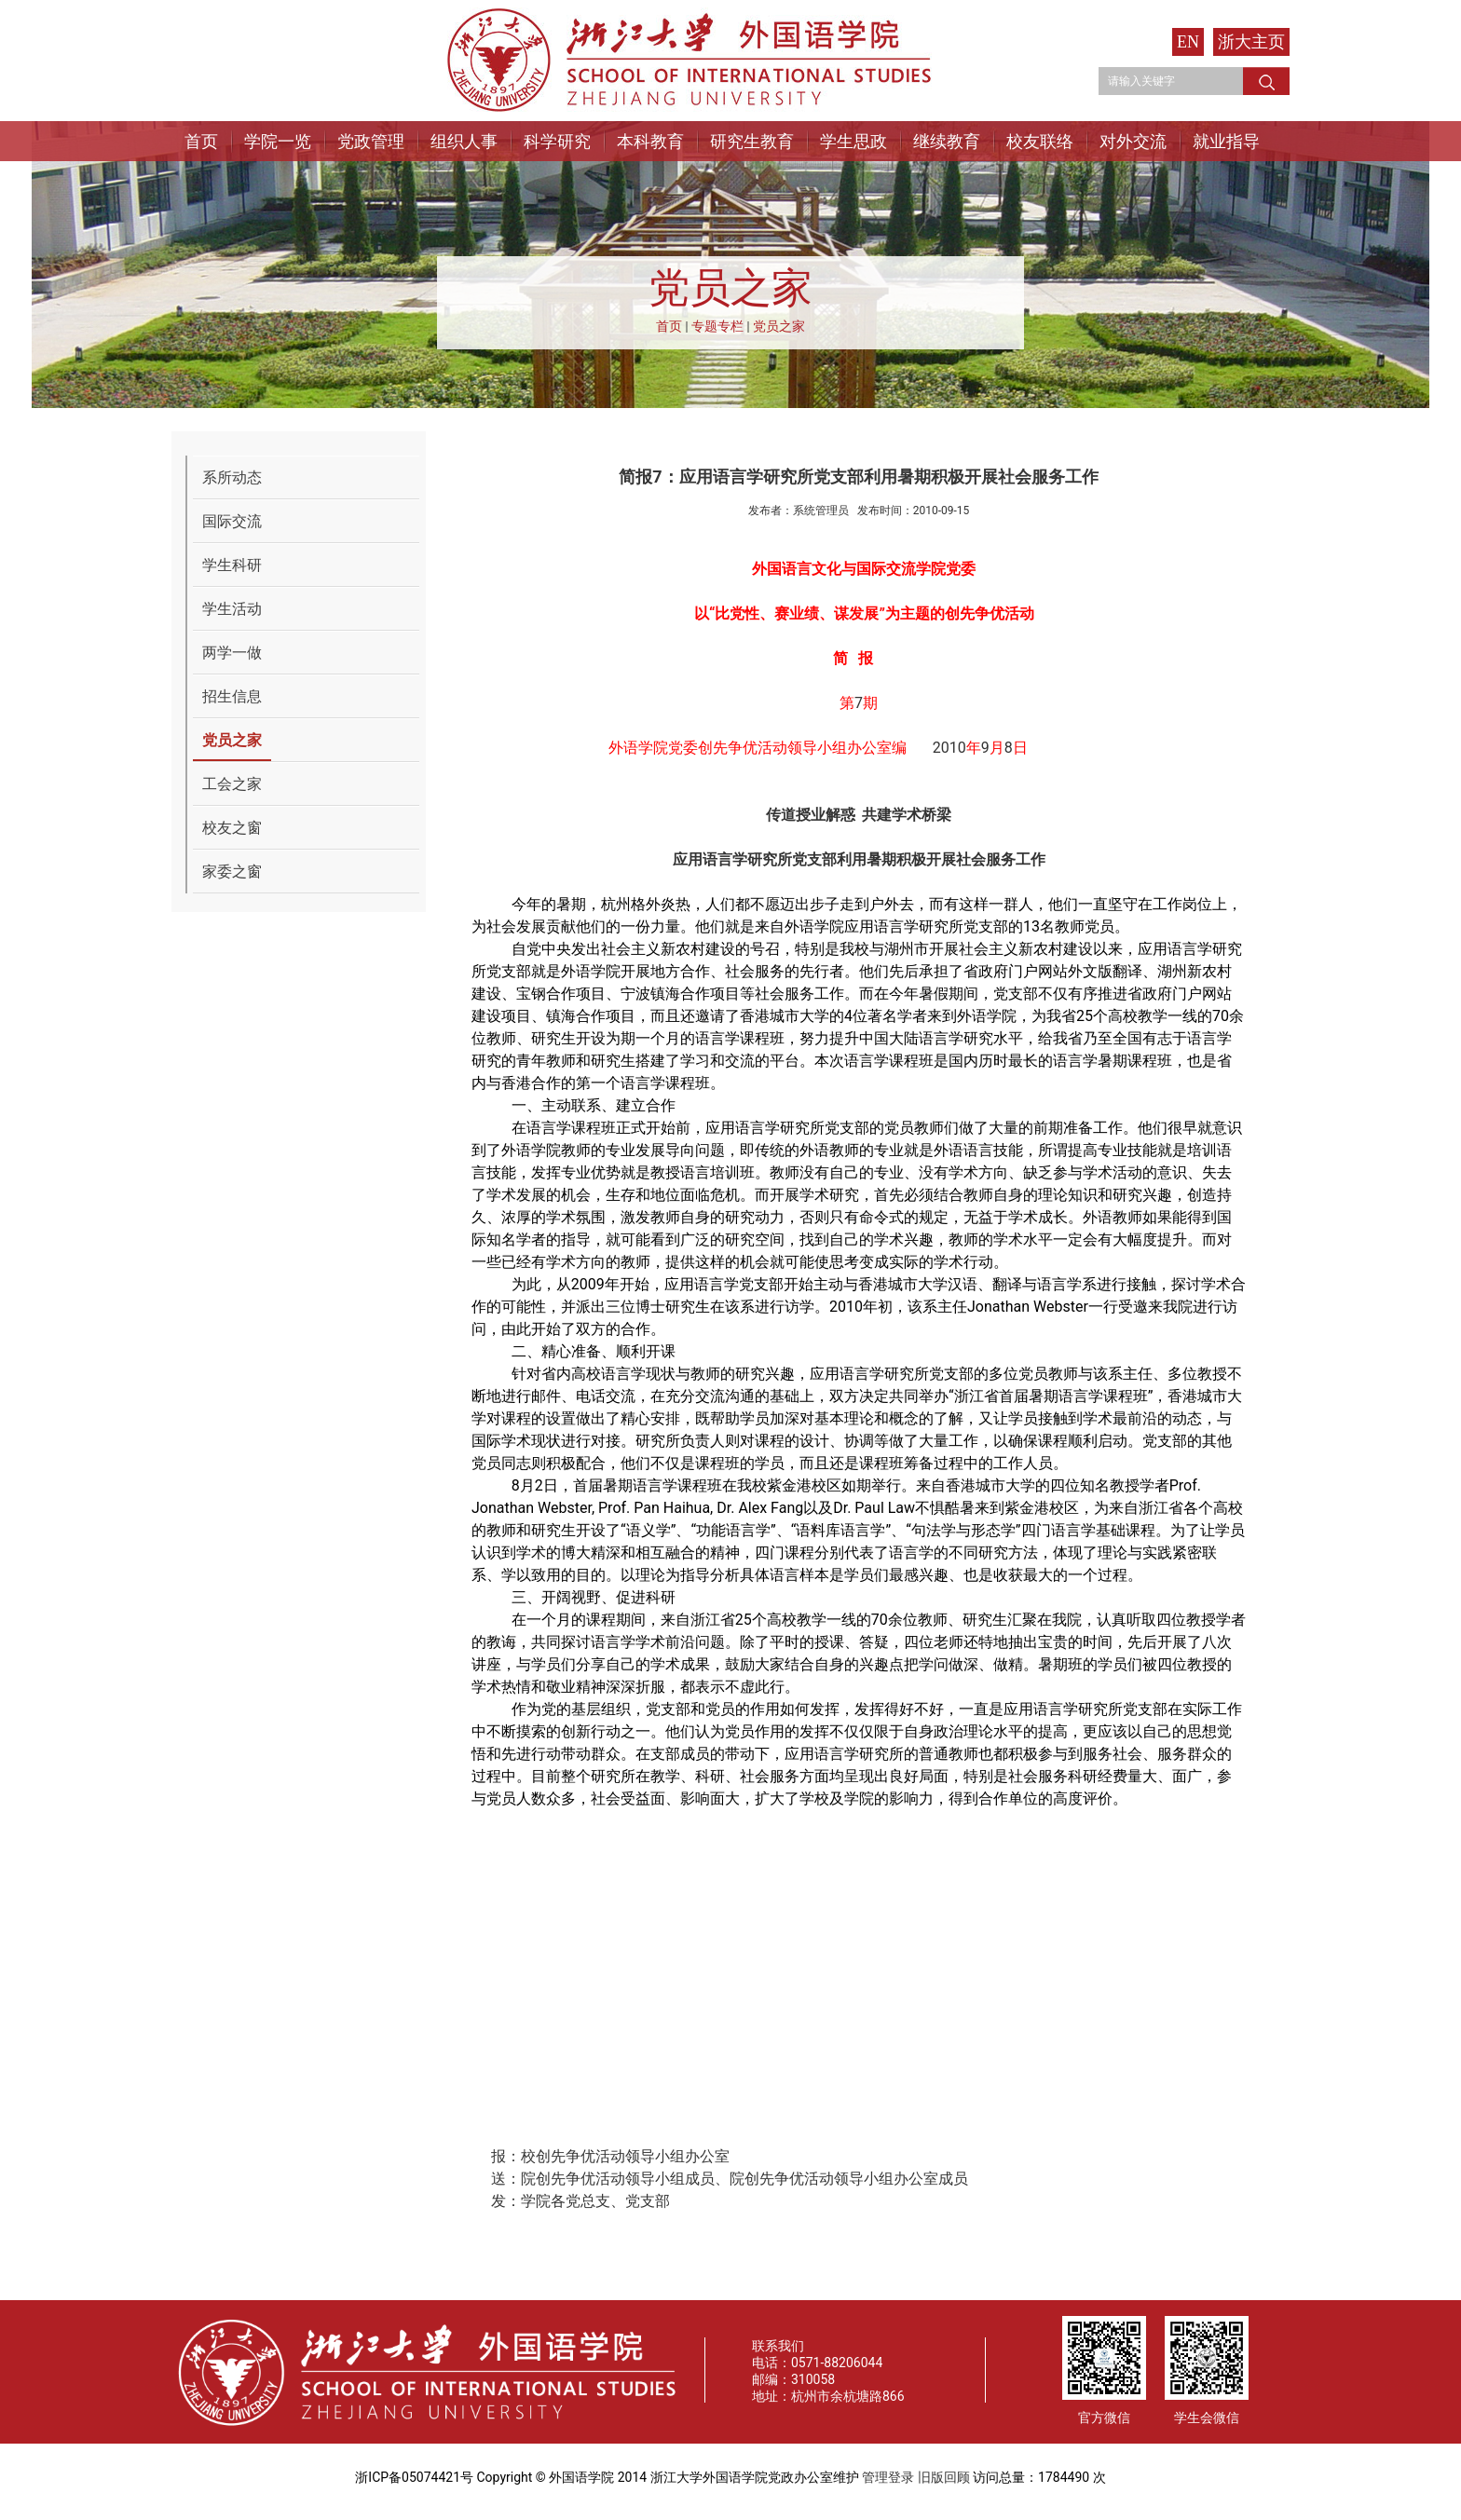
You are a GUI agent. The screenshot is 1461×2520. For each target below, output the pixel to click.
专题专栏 (717, 326)
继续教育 (946, 141)
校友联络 (1039, 141)
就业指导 (1226, 141)
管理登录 (888, 2477)
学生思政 (853, 141)
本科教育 (650, 141)
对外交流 (1133, 141)
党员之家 (779, 326)
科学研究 (557, 141)
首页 (201, 141)
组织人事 (464, 141)
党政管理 (370, 141)
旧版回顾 (944, 2477)
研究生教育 (752, 141)
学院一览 (277, 141)
